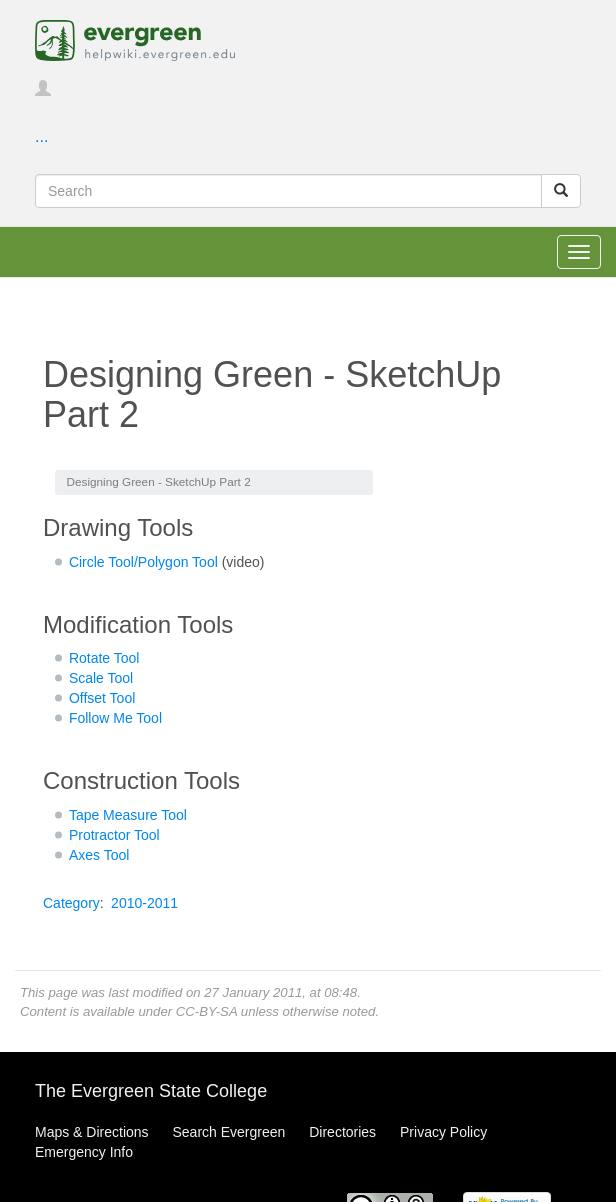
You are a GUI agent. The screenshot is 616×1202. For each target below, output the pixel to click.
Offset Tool (102, 698)
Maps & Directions (92, 1132)
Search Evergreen (228, 1132)
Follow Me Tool (115, 718)
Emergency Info (84, 1152)
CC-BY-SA (206, 1011)
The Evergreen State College (151, 1091)
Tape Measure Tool (128, 815)
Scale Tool (101, 678)
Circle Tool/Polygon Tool (143, 562)
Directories (342, 1132)
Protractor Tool (114, 835)
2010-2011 (144, 903)
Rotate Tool (104, 658)
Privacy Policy (443, 1132)
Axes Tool (99, 855)
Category (71, 903)
